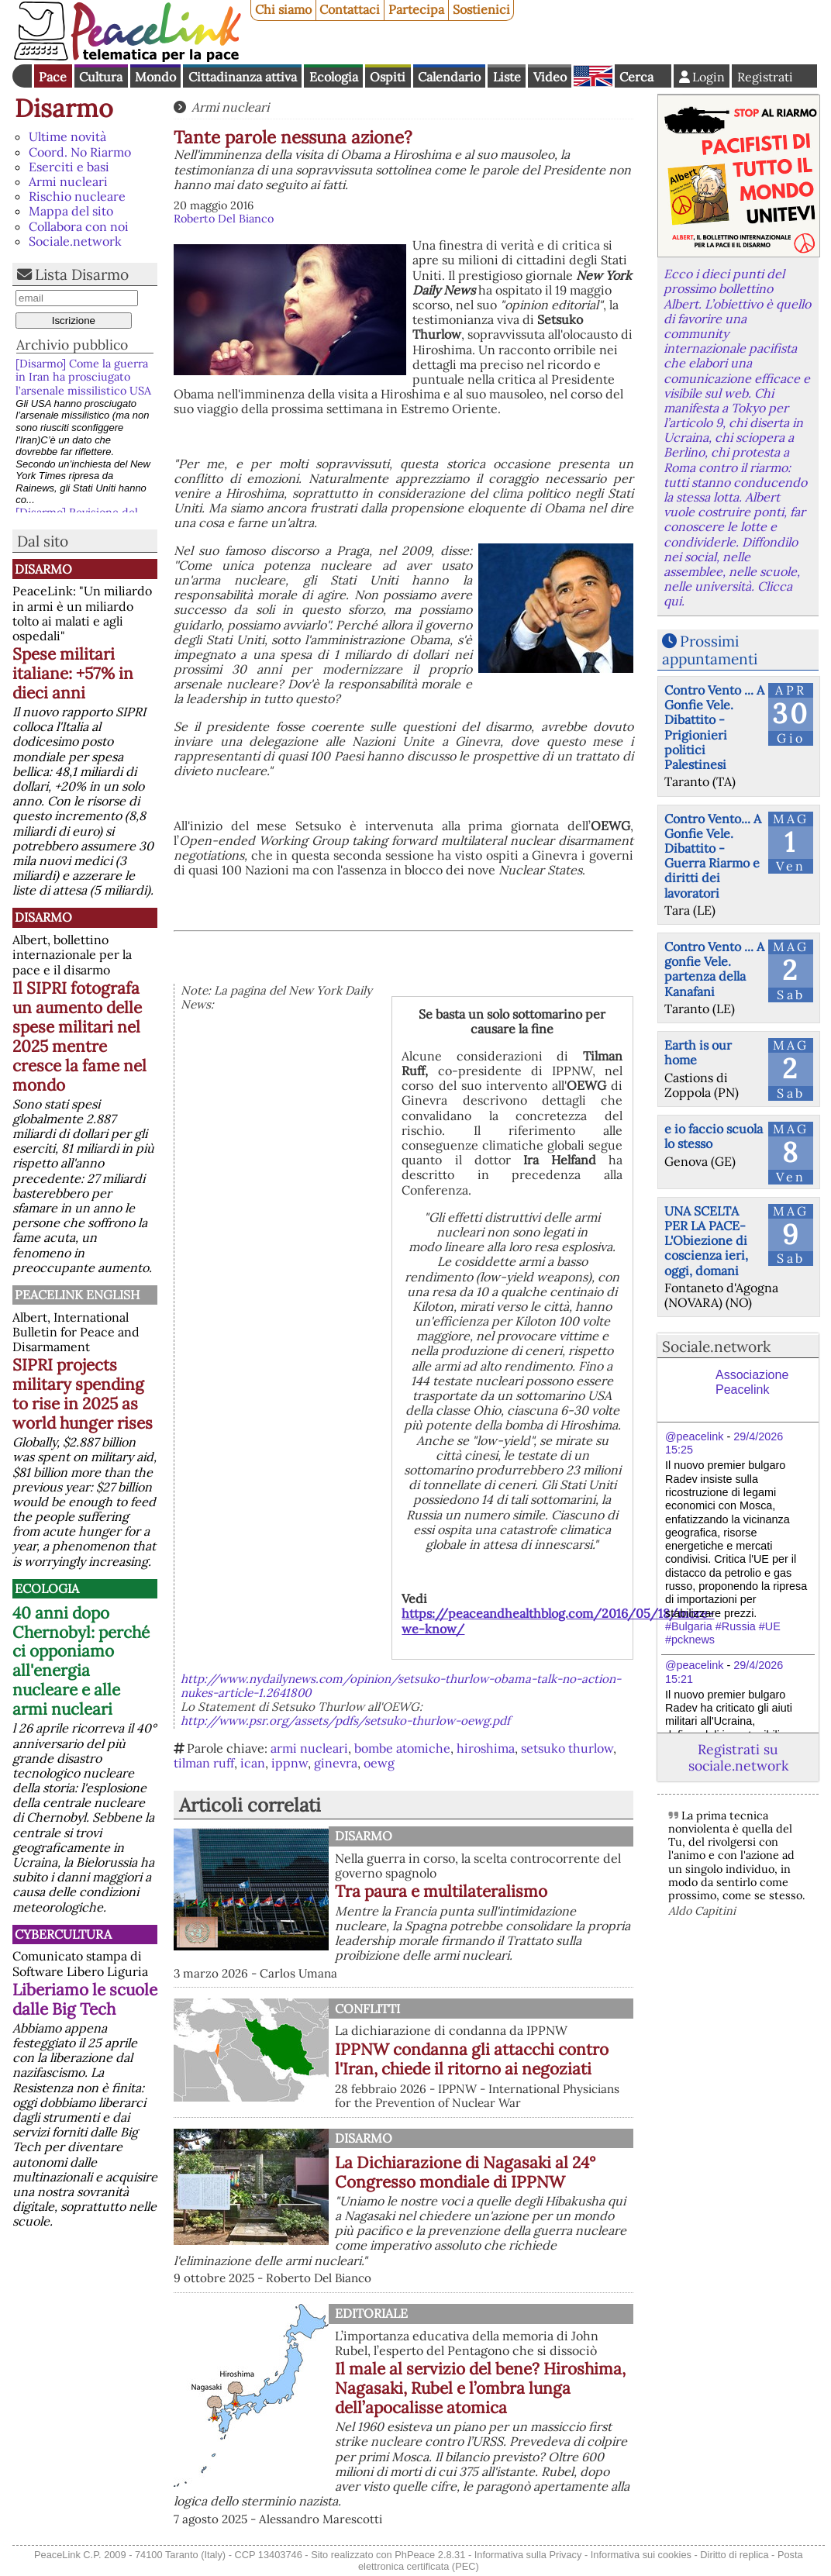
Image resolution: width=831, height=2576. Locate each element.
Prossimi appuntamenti (709, 650)
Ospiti (387, 76)
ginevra (335, 1763)
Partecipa (416, 9)
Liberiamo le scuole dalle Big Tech (84, 1999)
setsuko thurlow (567, 1748)
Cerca (636, 76)
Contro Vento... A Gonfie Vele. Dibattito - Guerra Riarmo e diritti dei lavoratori (712, 856)
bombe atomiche (402, 1748)
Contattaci (349, 9)
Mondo (155, 76)
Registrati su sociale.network (738, 1757)
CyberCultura (63, 1934)
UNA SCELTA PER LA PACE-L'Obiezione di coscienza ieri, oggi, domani (706, 1240)
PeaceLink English (77, 1294)
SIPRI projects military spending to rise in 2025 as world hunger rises (82, 1393)
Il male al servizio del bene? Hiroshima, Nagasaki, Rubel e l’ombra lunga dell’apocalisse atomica (480, 2388)
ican (252, 1763)
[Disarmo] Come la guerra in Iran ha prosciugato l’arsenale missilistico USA (83, 377)
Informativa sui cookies (641, 2554)
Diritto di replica (734, 2554)
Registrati (765, 76)
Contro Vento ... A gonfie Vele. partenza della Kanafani (714, 969)
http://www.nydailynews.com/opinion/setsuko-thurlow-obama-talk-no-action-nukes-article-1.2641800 (401, 1685)
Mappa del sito (71, 211)
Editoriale (371, 2313)
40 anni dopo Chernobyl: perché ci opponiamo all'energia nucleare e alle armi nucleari (81, 1661)
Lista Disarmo (82, 274)
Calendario (449, 76)
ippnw (289, 1763)
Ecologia (333, 76)
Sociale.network (75, 241)
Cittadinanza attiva (242, 76)
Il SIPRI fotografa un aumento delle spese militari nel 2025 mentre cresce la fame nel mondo (79, 1036)
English (593, 76)
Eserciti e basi (69, 166)
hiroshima (486, 1748)
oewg (379, 1763)
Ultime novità (67, 136)
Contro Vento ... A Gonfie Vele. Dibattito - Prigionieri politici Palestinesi (714, 727)
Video (550, 76)
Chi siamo (283, 9)
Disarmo (64, 108)
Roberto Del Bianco (224, 219)
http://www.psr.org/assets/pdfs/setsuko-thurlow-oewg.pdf (345, 1720)
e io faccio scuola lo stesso (713, 1136)
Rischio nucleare (77, 196)
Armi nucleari (68, 181)
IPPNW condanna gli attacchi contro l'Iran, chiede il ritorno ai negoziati (472, 2059)
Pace (53, 76)
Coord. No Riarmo (80, 152)
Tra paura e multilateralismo (441, 1891)
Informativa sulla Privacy (528, 2554)
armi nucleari (309, 1748)
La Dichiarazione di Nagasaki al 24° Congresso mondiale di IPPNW (465, 2172)
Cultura (100, 76)
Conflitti (367, 2008)
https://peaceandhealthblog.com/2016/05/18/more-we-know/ (558, 1620)
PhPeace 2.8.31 (430, 2554)
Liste (507, 76)
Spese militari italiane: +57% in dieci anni (72, 673)
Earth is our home (698, 1052)
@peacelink (694, 1436)
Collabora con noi (79, 226)
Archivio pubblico (72, 344)
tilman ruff (204, 1763)
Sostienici (481, 9)
